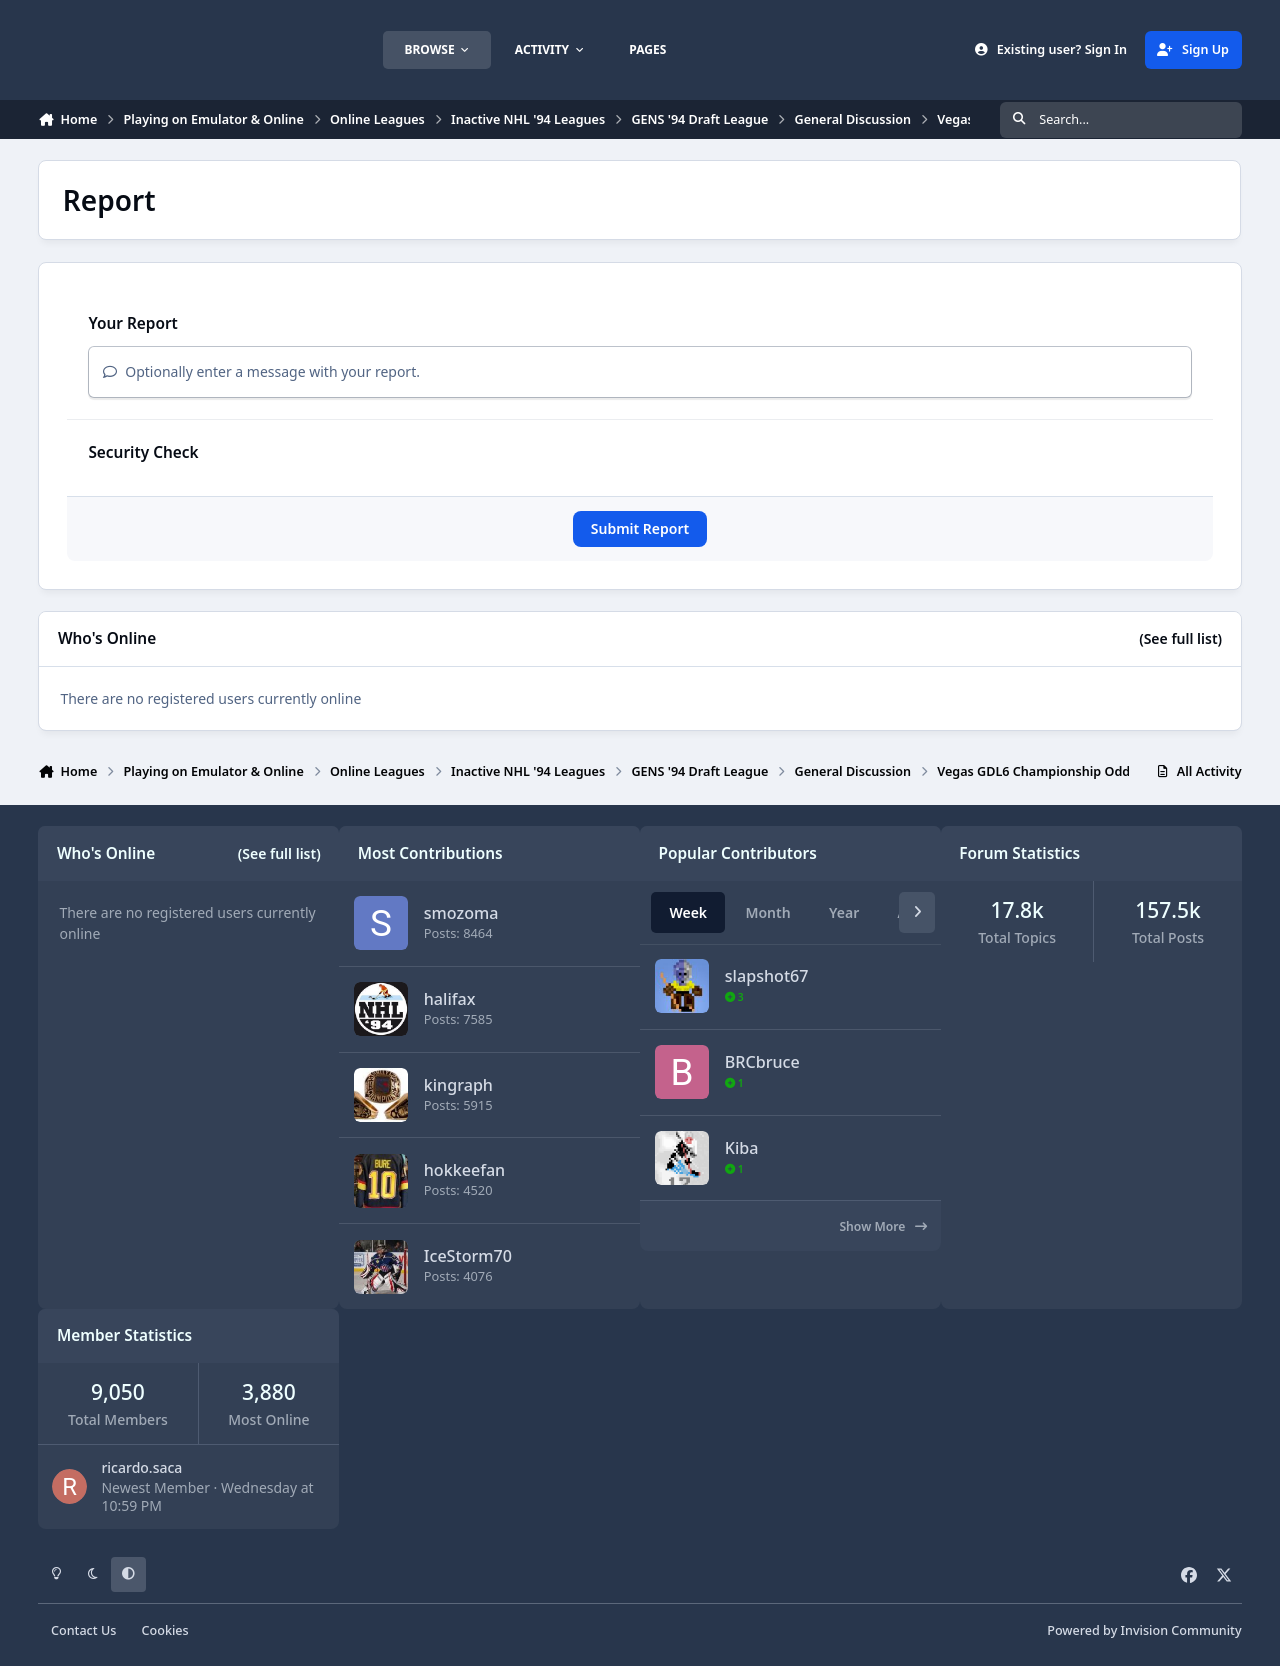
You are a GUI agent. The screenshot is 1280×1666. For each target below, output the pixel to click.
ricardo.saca (141, 1467)
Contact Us (83, 1630)
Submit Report (640, 528)
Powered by (1144, 1630)
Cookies (165, 1630)
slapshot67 (767, 976)
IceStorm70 (468, 1256)
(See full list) (1180, 638)
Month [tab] (767, 912)
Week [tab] (688, 912)
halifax (450, 999)
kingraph (458, 1084)
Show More (882, 1226)
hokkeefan (464, 1170)
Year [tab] (844, 912)
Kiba (742, 1148)
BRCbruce (762, 1062)
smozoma (461, 913)
